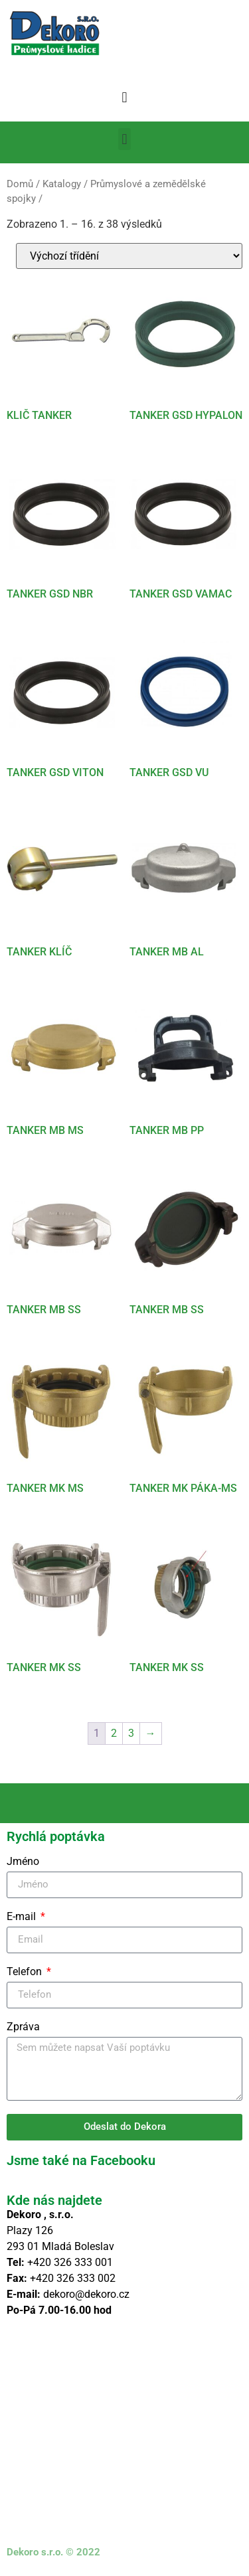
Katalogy (61, 184)
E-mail (23, 1917)
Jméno (23, 1862)
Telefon (25, 1972)
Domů (20, 184)
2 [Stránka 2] (114, 1733)
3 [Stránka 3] (131, 1733)
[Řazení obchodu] (129, 256)
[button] (124, 97)
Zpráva (23, 2027)
